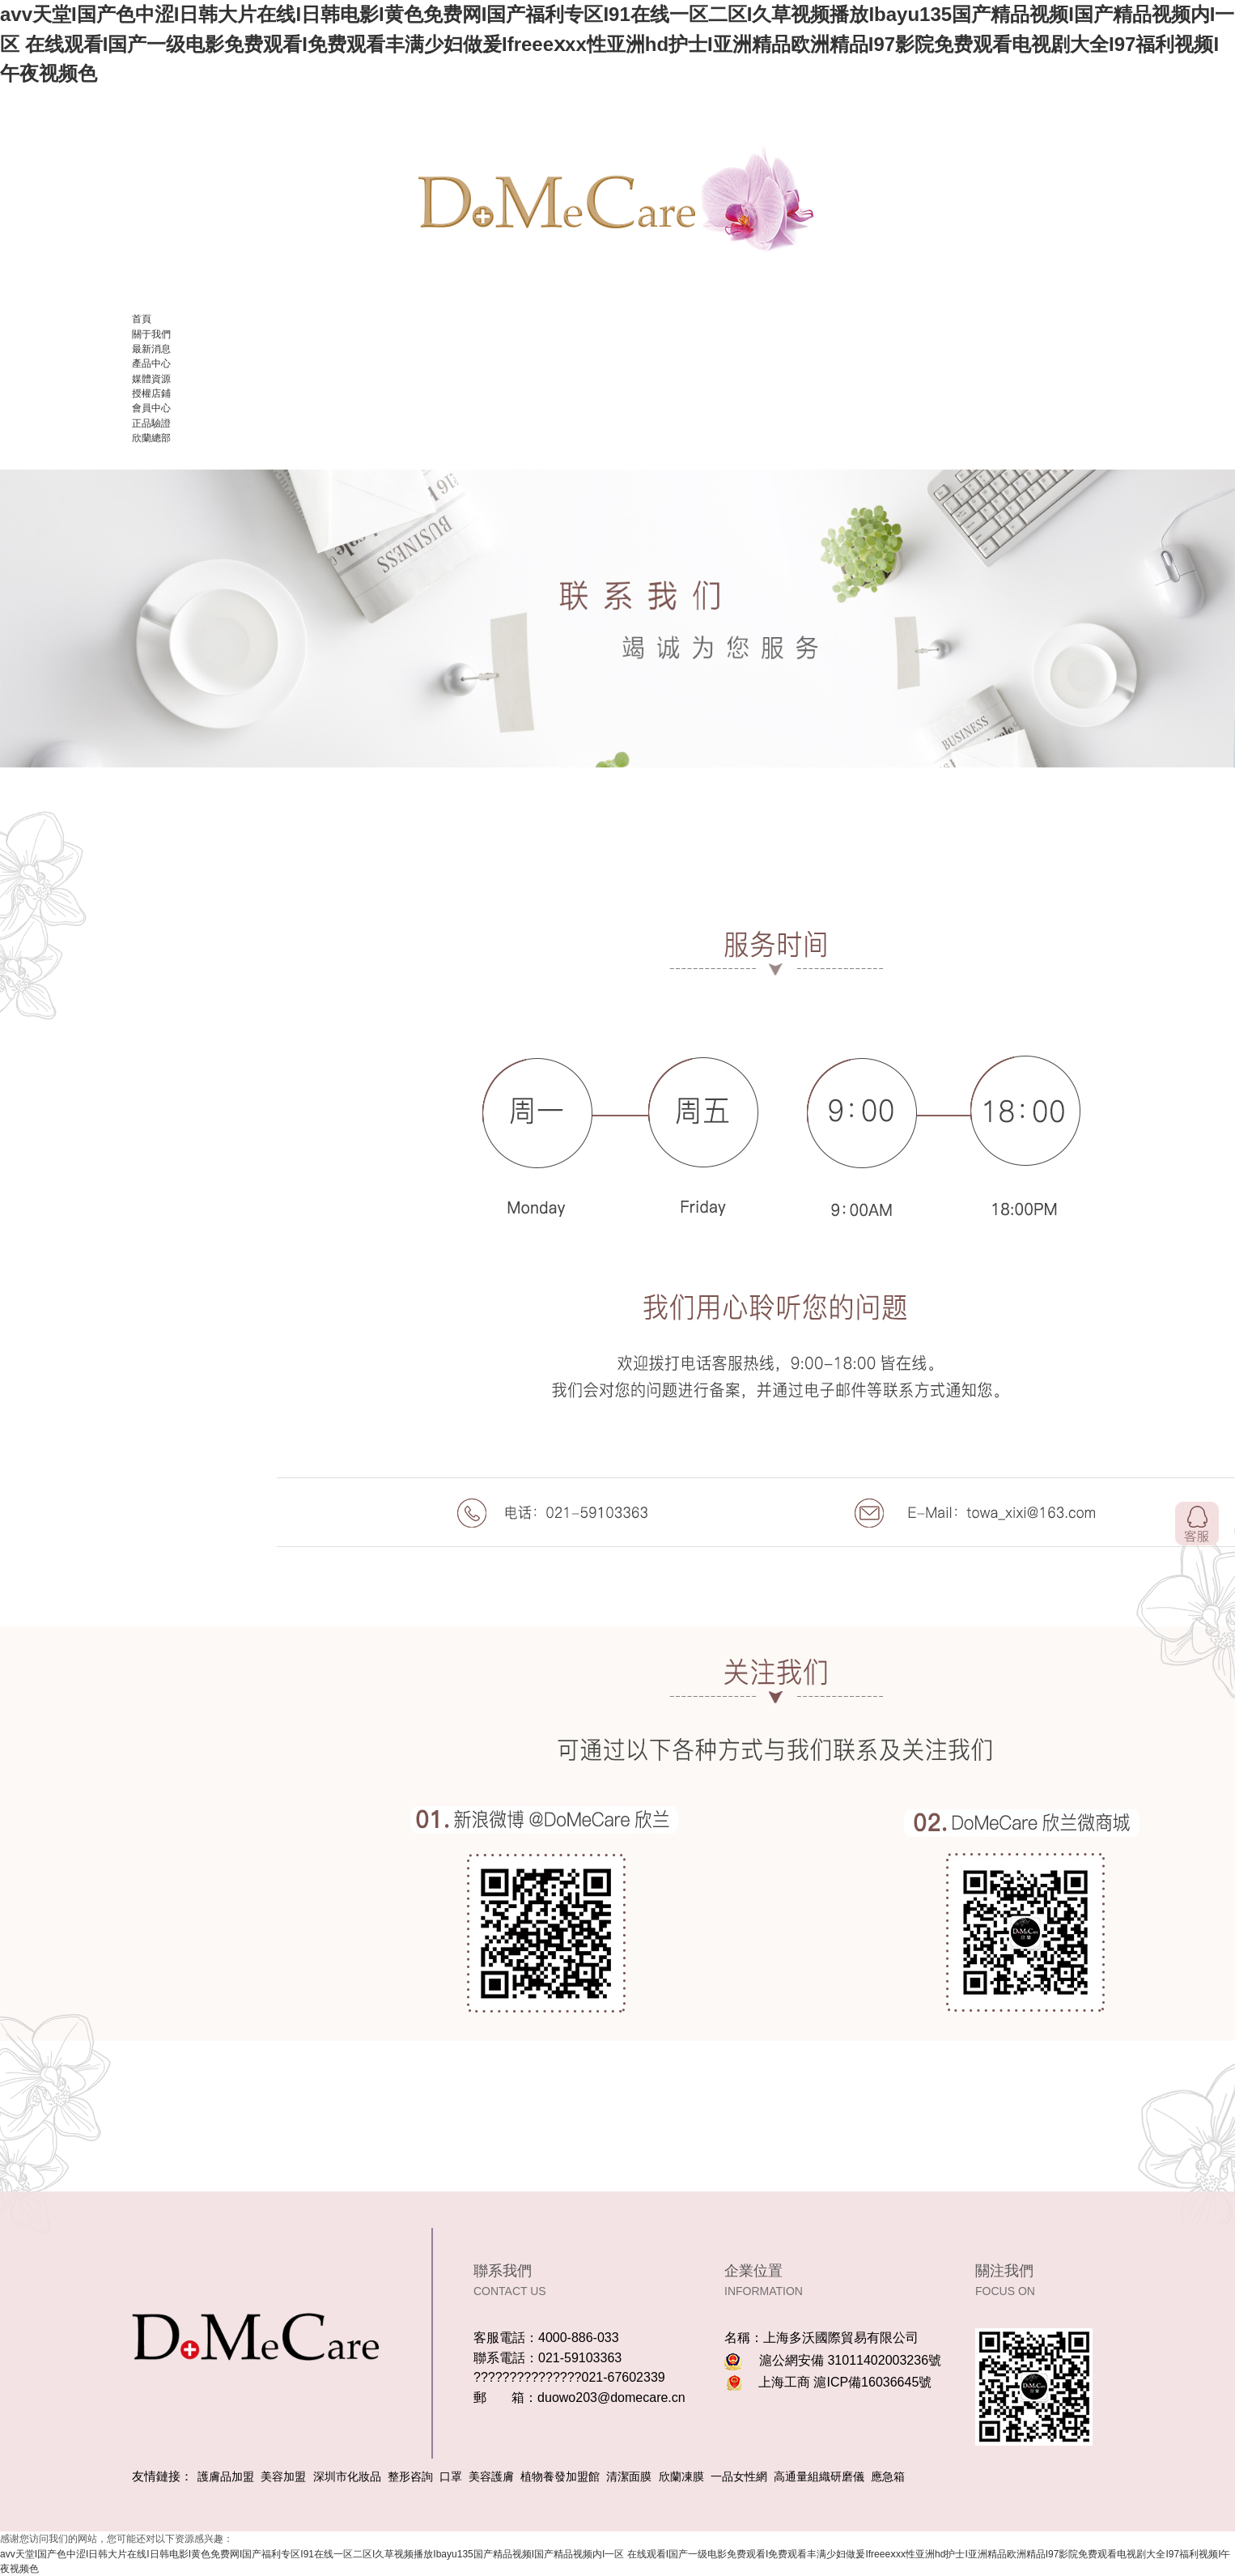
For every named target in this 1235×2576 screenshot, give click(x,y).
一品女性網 (739, 2476)
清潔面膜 (628, 2476)
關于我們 (151, 334)
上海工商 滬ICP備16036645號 (845, 2382)
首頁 (141, 319)
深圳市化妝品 (347, 2476)
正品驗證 (151, 423)
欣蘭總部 (151, 438)
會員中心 (151, 408)
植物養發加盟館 (560, 2476)
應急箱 (888, 2476)
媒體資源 (151, 379)
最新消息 (151, 349)
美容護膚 (491, 2476)
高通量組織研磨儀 (819, 2476)
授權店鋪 (151, 393)
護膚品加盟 (225, 2476)
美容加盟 (283, 2476)
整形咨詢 (410, 2476)
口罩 (450, 2476)
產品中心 (151, 363)
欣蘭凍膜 (681, 2476)
